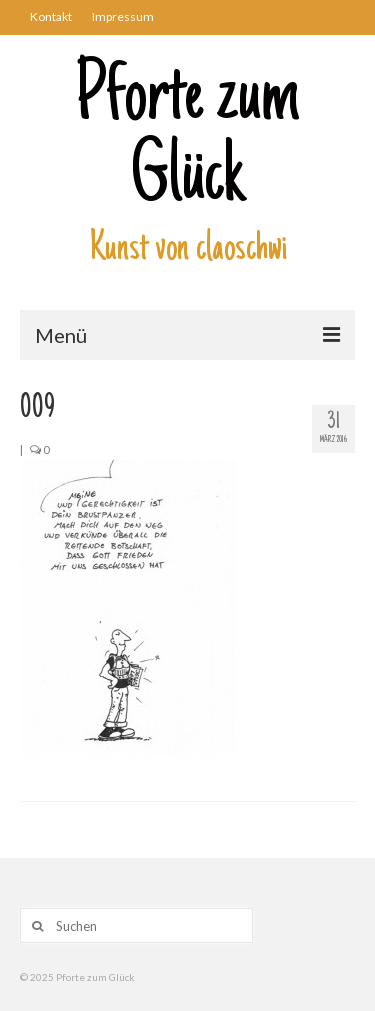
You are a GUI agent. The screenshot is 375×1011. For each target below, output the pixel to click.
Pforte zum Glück (187, 140)
